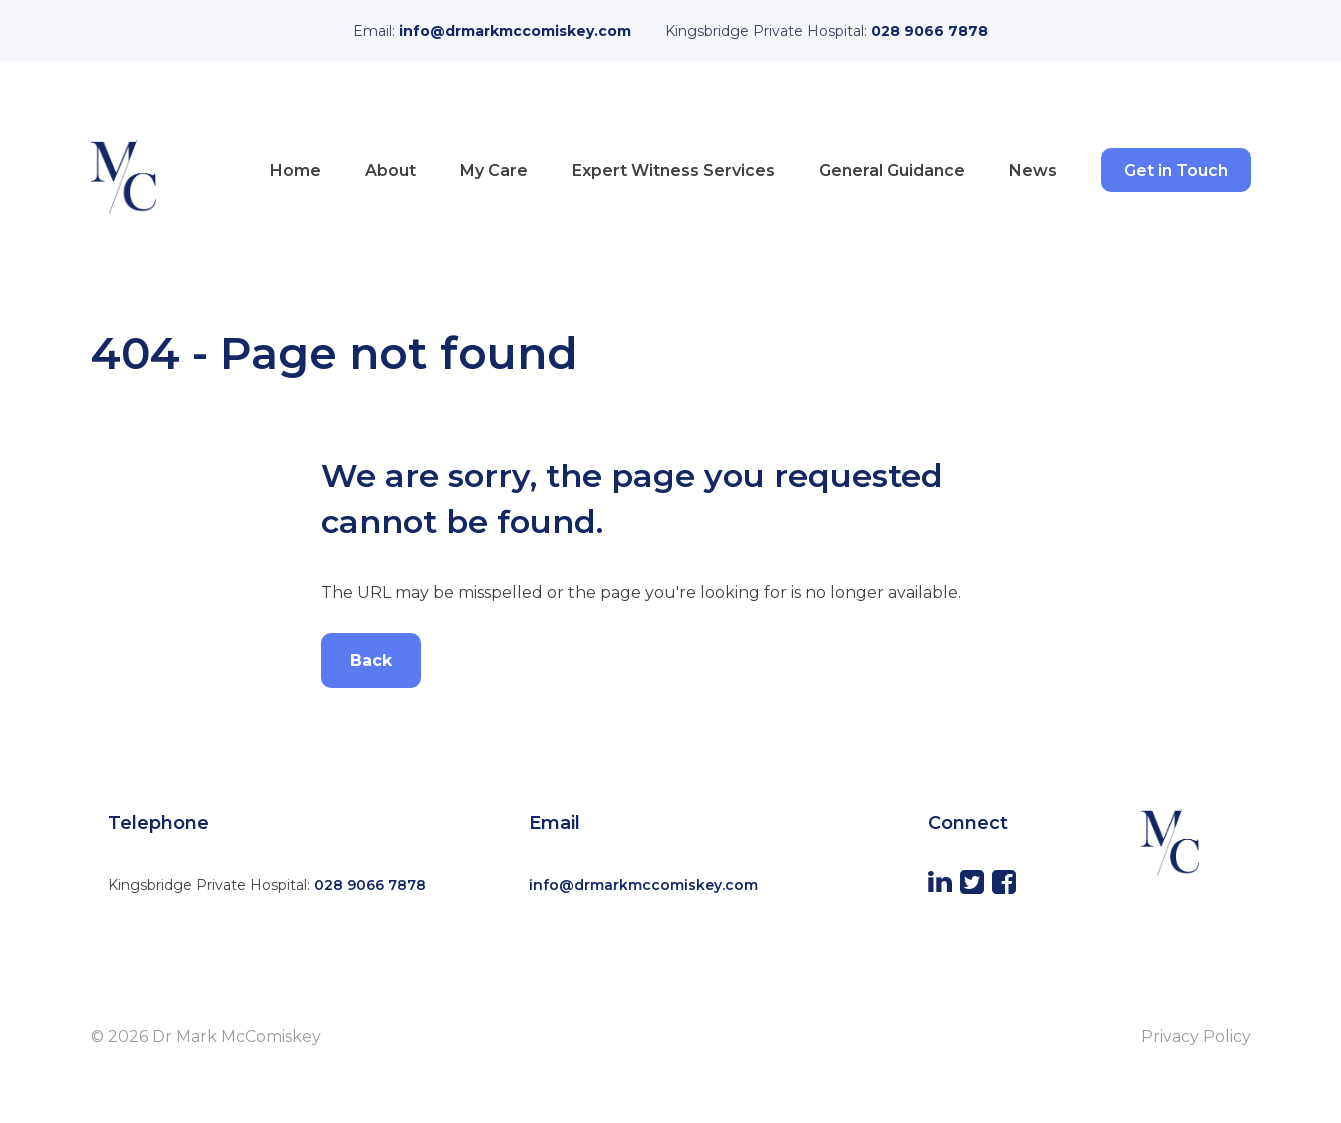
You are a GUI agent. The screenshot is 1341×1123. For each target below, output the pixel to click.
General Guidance (892, 170)
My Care (494, 170)
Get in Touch (1176, 170)
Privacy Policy (1196, 1036)
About (390, 170)
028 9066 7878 (929, 31)
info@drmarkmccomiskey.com (515, 31)
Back (371, 660)
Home (295, 170)
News (1033, 170)
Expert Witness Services (673, 170)
